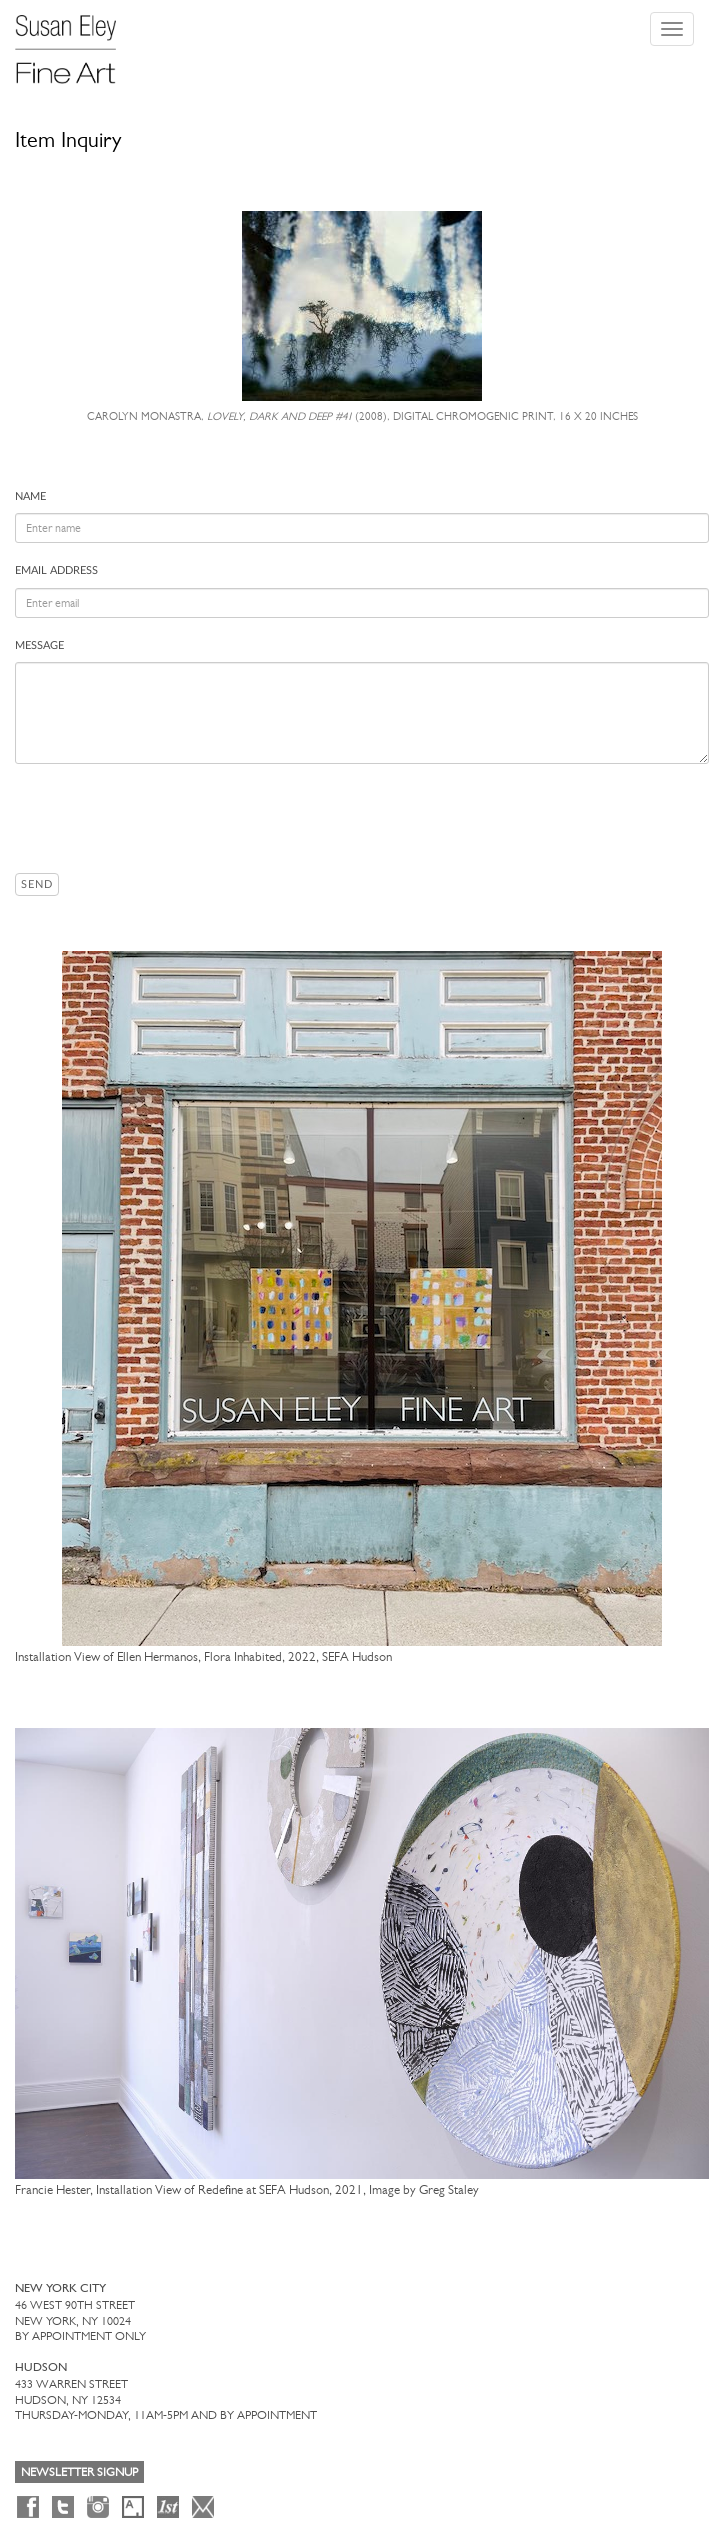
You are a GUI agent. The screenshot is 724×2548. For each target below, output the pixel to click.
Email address (56, 570)
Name (30, 496)
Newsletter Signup (79, 2472)
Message (39, 645)
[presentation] (167, 818)
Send (37, 884)
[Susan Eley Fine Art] (75, 42)
